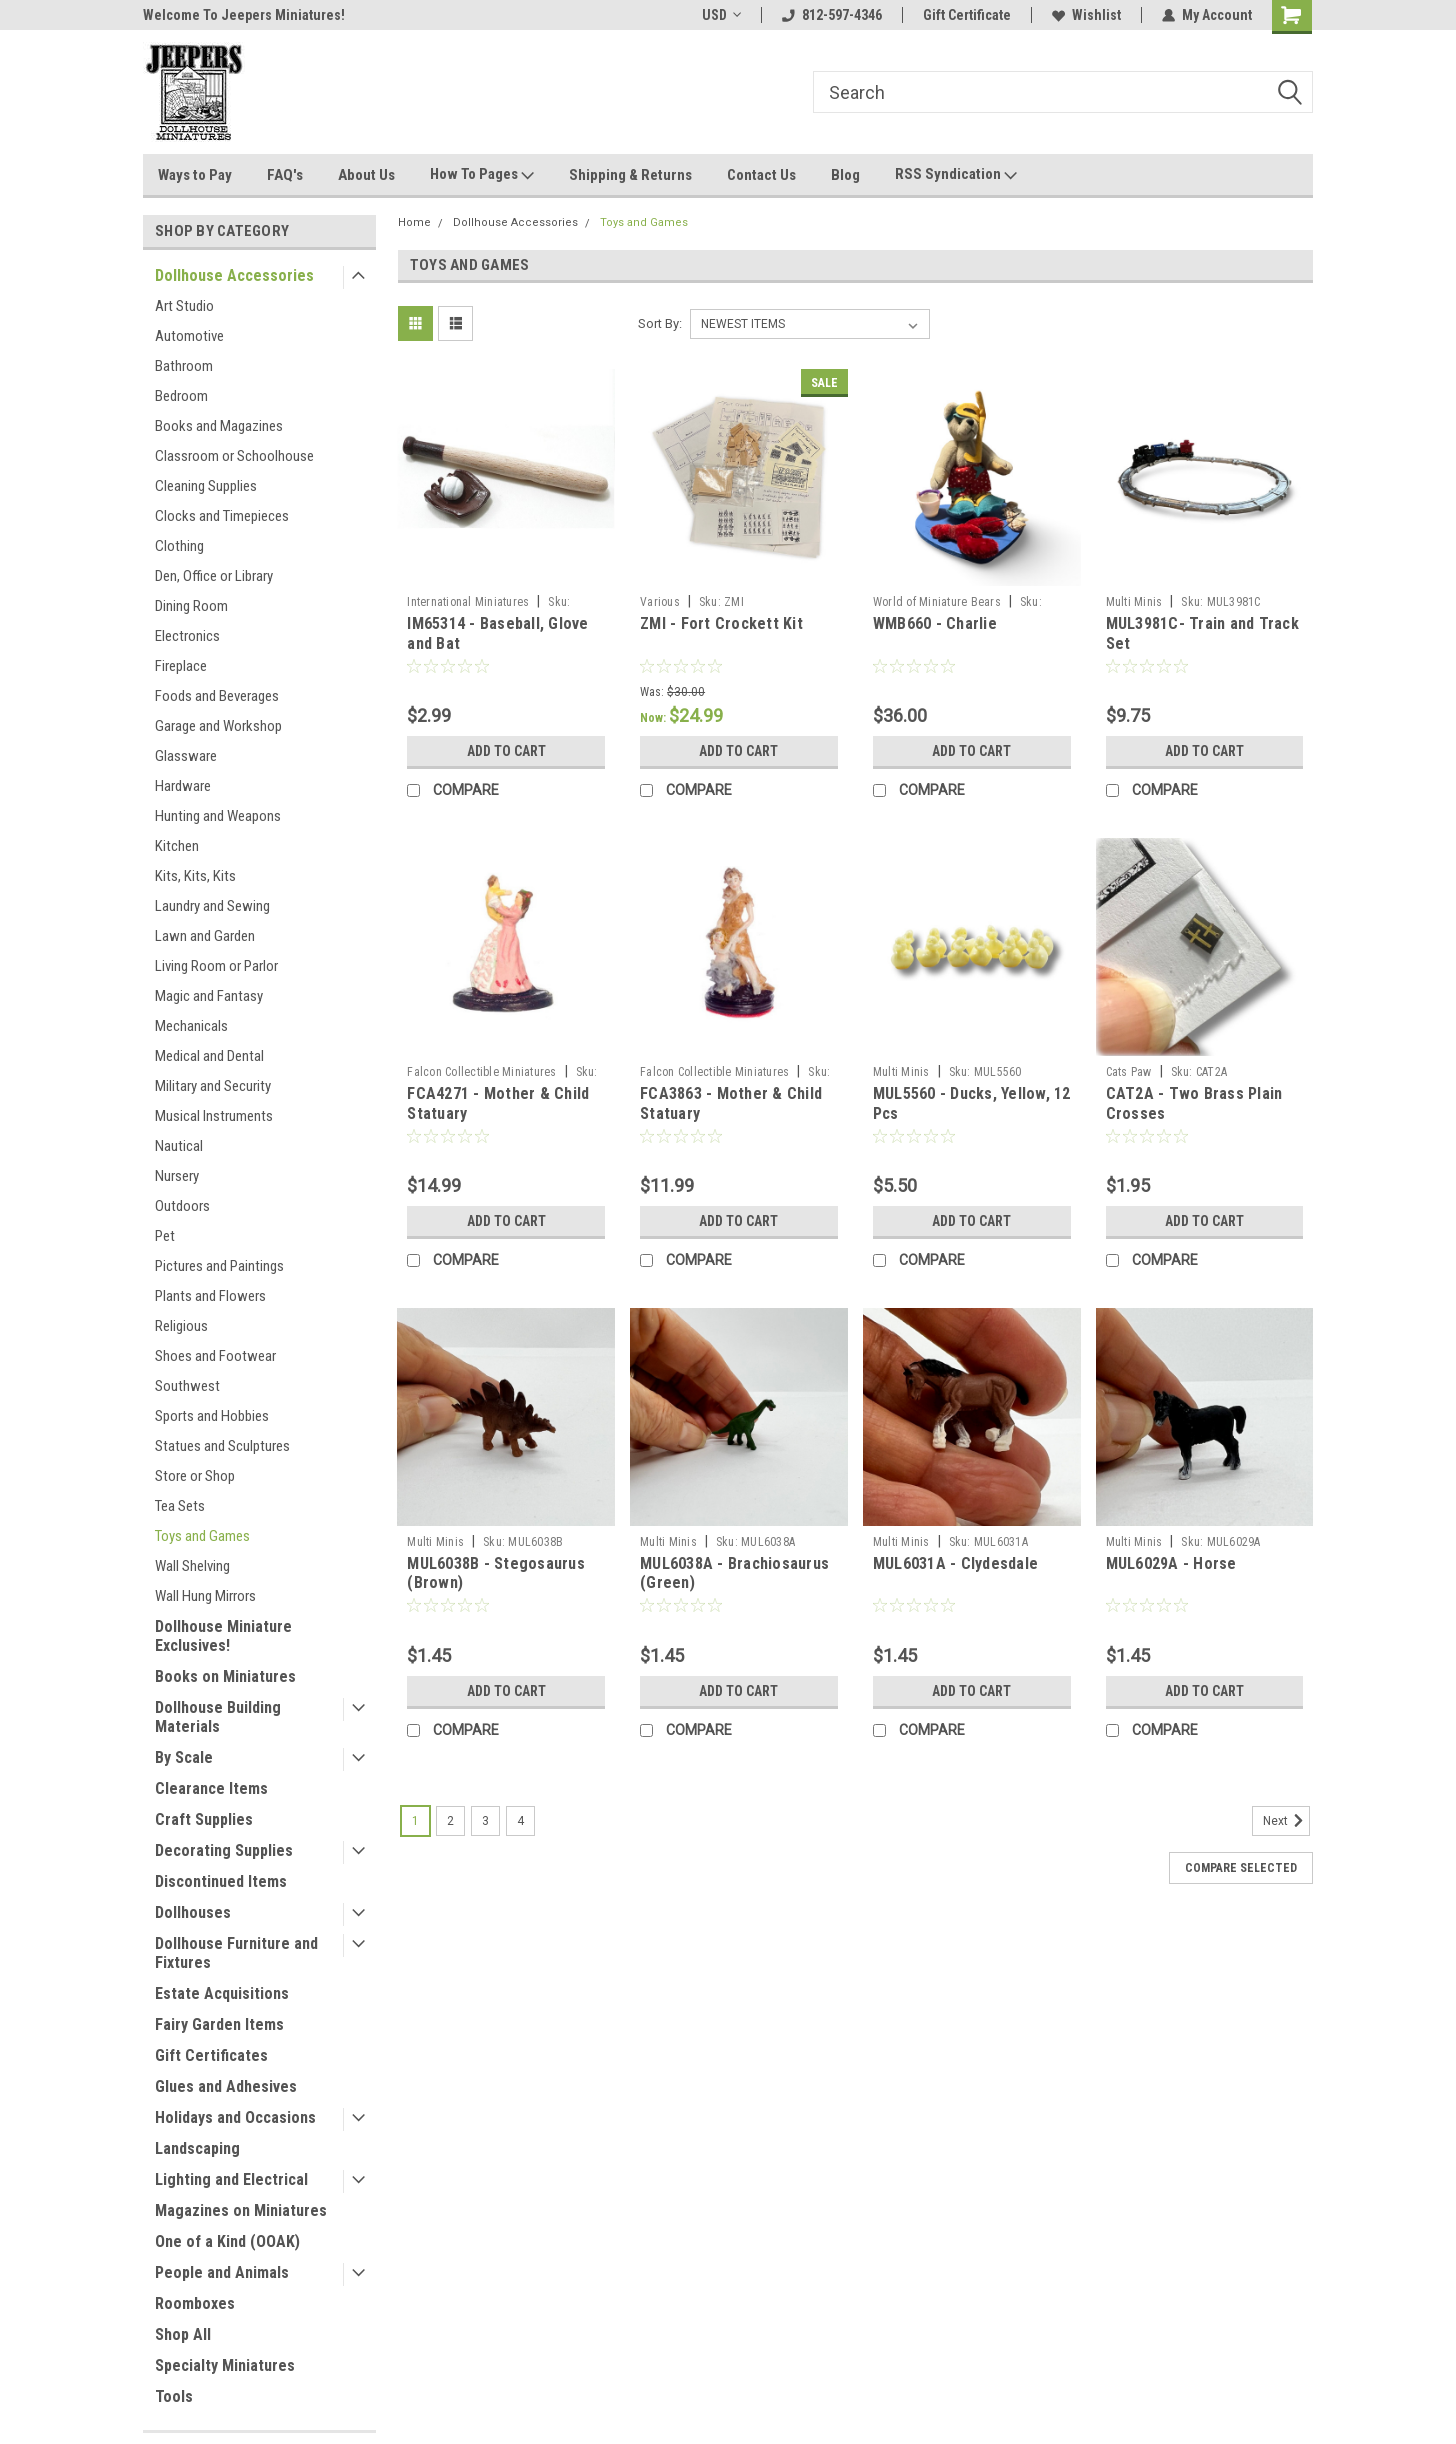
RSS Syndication (956, 175)
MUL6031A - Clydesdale (955, 1563)
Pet (165, 1236)
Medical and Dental (209, 1056)
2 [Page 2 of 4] (450, 1821)
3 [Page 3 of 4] (485, 1821)
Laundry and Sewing (212, 906)
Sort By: (660, 323)
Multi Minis (1134, 602)
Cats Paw (1129, 1072)
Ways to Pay (195, 175)
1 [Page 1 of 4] (415, 1821)
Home (414, 222)
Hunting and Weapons (218, 816)
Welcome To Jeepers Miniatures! (244, 15)
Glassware (186, 756)
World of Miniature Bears (937, 602)
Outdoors (182, 1206)
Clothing (179, 546)
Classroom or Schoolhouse (234, 456)
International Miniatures (468, 602)
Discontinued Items (221, 1881)
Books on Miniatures (225, 1676)
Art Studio (184, 306)
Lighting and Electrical (231, 2179)
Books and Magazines (219, 426)
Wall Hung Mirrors (205, 1596)
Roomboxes (195, 2303)
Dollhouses (193, 1912)
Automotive (189, 336)
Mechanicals (191, 1026)
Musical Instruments (214, 1116)
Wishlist (1086, 15)
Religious (181, 1326)
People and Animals (222, 2272)
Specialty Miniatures (225, 2365)
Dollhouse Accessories (234, 275)
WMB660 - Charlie (935, 623)
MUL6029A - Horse (1171, 1563)
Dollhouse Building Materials (218, 1717)
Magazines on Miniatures (241, 2210)
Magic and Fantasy (209, 996)
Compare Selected (1241, 1868)
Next (1286, 1821)
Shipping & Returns (630, 175)
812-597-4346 (832, 15)
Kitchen (177, 846)
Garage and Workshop (218, 726)
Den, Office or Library (214, 576)
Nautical (179, 1146)
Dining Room (191, 606)
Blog (845, 175)
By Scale (184, 1757)
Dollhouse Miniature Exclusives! (223, 1636)
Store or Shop (195, 1476)
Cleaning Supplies (206, 486)
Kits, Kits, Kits (195, 876)
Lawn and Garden (205, 936)
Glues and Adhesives (226, 2086)
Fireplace (181, 666)
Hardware (183, 786)
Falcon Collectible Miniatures (481, 1072)
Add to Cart (506, 751)
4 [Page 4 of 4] (520, 1821)
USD (721, 15)
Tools (174, 2396)
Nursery (177, 1176)
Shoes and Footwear (215, 1356)
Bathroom (184, 366)
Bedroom (181, 396)
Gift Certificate (967, 15)
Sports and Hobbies (212, 1416)
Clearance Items (211, 1788)
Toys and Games (202, 1536)
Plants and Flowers (210, 1296)
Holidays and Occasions (235, 2117)
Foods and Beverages (217, 696)
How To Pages (482, 175)
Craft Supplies (204, 1819)
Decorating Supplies (224, 1850)
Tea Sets (180, 1506)
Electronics (187, 636)
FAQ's (285, 175)
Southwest (187, 1386)
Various (660, 602)
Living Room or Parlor (216, 966)
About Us (366, 175)
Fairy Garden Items (219, 2024)
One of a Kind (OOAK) (227, 2241)
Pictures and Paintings (219, 1266)
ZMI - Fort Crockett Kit (721, 623)
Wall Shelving (192, 1566)
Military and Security (213, 1086)
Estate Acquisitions (222, 1993)
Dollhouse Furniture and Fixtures (236, 1953)
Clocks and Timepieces (222, 516)
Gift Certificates (211, 2055)
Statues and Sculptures (222, 1446)
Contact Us (761, 175)
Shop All (183, 2334)
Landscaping (197, 2148)
